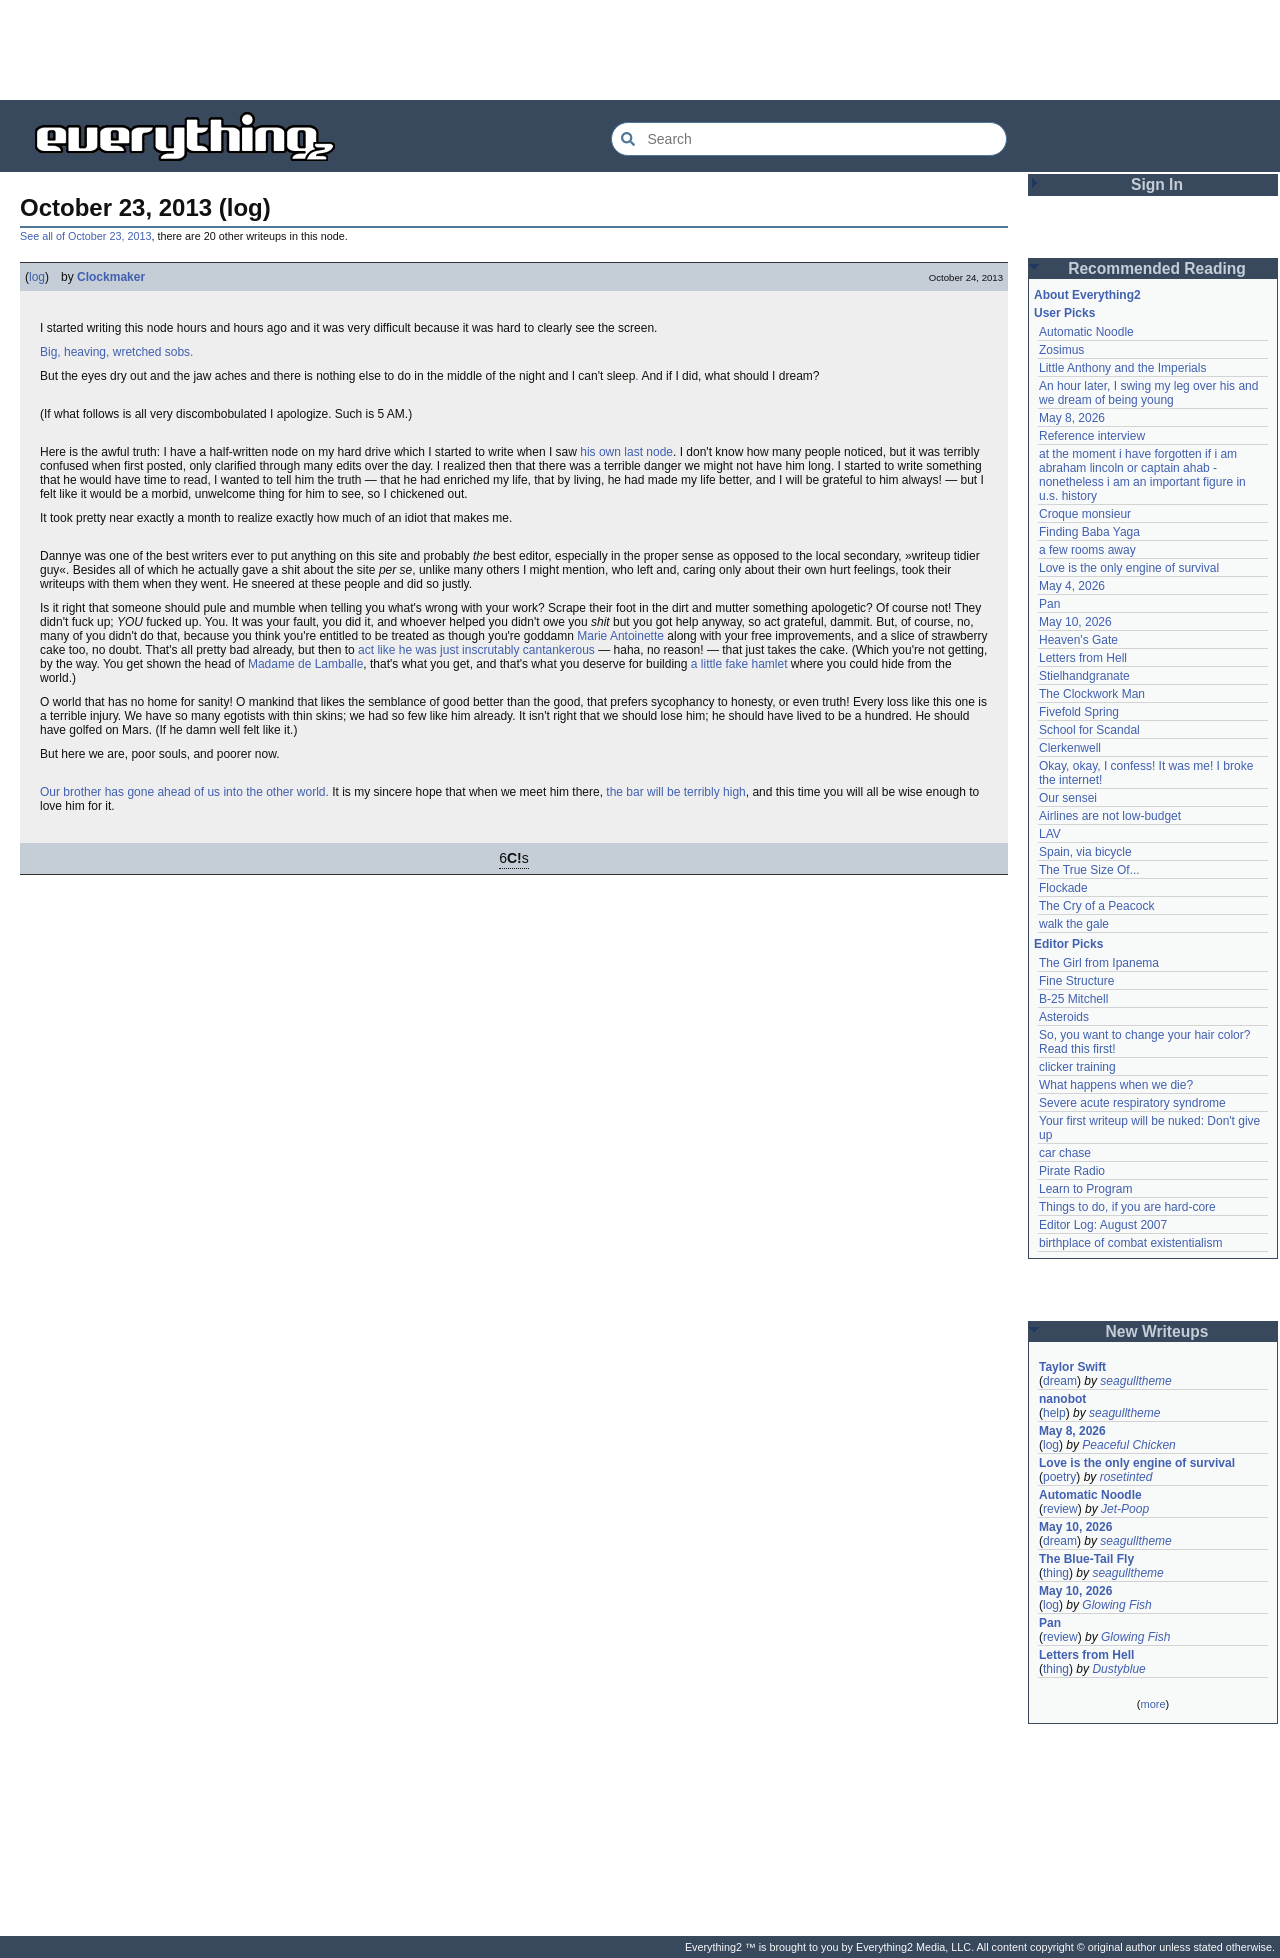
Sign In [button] (1157, 184)
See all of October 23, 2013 (85, 236)
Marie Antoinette (620, 636)
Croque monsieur (1085, 514)
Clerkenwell (1070, 748)
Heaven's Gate (1078, 640)
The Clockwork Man (1092, 694)
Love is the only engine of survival (1129, 568)
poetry (1059, 1477)
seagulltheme (1135, 1381)
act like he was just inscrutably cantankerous (476, 650)
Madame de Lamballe (305, 664)
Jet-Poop (1125, 1509)
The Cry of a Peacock (1096, 906)
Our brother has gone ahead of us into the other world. (184, 792)
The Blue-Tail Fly (1086, 1559)
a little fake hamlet (739, 664)
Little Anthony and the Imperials (1122, 368)
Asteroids (1064, 1017)
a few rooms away (1087, 550)
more (1152, 1704)
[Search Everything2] (809, 139)
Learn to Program (1085, 1189)
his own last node (626, 452)
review (1060, 1509)
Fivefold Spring (1079, 712)
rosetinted (1126, 1477)
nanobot (1062, 1399)
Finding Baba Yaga (1089, 532)
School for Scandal (1089, 730)
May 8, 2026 (1072, 418)
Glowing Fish (1116, 1605)
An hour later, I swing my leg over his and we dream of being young (1148, 393)
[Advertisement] (640, 50)
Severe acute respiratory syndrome (1132, 1103)
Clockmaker (111, 277)
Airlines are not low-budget (1110, 816)
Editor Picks (1068, 944)
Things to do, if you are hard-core (1127, 1207)
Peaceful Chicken (1128, 1445)
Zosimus (1061, 350)
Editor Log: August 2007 (1103, 1225)
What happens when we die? (1116, 1085)
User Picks (1064, 313)
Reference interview (1092, 436)
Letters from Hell (1083, 658)
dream (1060, 1381)
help (1054, 1413)
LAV (1050, 834)
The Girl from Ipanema (1099, 963)
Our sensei (1068, 798)
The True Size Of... (1089, 870)
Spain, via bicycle (1085, 852)
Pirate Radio (1072, 1171)
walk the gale (1074, 924)
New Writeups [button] (1157, 1331)
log (37, 277)
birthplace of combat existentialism (1130, 1243)
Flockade (1063, 888)
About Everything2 (1087, 295)
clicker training (1077, 1067)
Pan (1049, 604)
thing (1056, 1573)
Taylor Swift (1072, 1367)
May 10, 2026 (1075, 622)
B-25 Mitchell (1073, 999)
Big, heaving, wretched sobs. (116, 352)
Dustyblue (1118, 1669)
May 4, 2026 (1072, 586)
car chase (1065, 1153)
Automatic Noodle (1086, 332)
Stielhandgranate (1084, 676)
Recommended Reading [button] (1157, 268)
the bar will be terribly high (675, 792)
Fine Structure (1076, 981)
